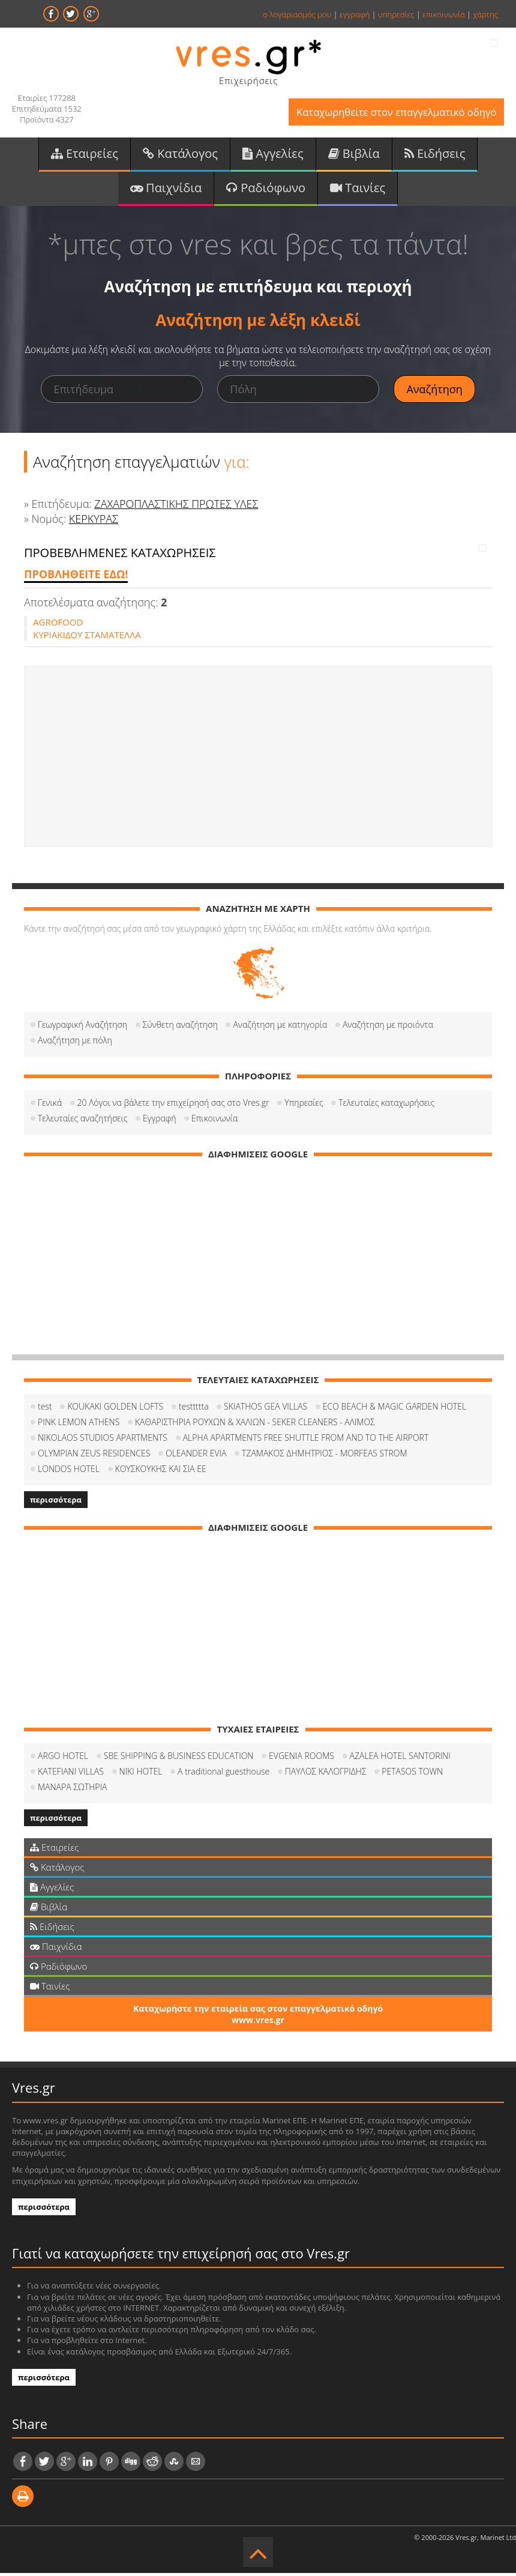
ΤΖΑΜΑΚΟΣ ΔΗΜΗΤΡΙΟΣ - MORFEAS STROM (324, 1456)
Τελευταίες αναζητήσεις (82, 1121)
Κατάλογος (180, 155)
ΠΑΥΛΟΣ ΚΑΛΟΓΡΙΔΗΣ (326, 1774)
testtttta (194, 1409)
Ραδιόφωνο (265, 190)
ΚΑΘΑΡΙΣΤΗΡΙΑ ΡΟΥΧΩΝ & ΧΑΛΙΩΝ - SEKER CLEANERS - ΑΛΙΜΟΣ (255, 1425)
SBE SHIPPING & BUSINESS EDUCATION (179, 1758)
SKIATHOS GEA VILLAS (265, 1409)
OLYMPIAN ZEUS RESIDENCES (94, 1456)
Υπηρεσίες (303, 1105)
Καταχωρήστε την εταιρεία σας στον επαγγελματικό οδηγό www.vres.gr (258, 2017)
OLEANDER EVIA (196, 1456)
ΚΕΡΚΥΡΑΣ (93, 521)
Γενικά (50, 1105)
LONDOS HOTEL (69, 1471)
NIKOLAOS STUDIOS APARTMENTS (102, 1440)
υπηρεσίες (396, 14)
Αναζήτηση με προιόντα (388, 1027)
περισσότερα (56, 1502)
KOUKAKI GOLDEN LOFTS (115, 1409)
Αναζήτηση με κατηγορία (280, 1027)
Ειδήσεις (435, 155)
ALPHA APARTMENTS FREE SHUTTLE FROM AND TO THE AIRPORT (306, 1440)
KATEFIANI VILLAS (71, 1774)
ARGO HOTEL (63, 1758)
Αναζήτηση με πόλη (75, 1043)
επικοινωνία (443, 14)
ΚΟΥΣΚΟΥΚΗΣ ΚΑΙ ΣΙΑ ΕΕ (160, 1471)
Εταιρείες (84, 155)
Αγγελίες (273, 155)
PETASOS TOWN (412, 1774)
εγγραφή (355, 14)
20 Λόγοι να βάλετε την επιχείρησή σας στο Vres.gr (173, 1105)
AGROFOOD (58, 625)
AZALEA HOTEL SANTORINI (400, 1758)
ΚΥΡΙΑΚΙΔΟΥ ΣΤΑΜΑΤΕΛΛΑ (87, 638)
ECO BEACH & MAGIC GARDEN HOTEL (394, 1409)
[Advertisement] (258, 759)
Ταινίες (357, 190)
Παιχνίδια (166, 190)
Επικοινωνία (214, 1121)
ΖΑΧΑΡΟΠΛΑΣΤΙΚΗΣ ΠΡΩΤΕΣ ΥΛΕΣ (176, 506)
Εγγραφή (159, 1121)
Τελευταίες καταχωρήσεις (386, 1105)
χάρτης (485, 14)
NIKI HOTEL (141, 1774)
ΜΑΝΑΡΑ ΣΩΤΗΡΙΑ (72, 1790)
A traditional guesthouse (223, 1774)
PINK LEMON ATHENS (78, 1425)
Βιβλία (354, 155)
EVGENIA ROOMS (301, 1758)
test (45, 1409)
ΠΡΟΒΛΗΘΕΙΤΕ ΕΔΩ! (76, 577)
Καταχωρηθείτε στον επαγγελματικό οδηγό (393, 112)
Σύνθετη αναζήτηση (180, 1027)
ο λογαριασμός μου (297, 14)
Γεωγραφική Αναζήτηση (82, 1027)
